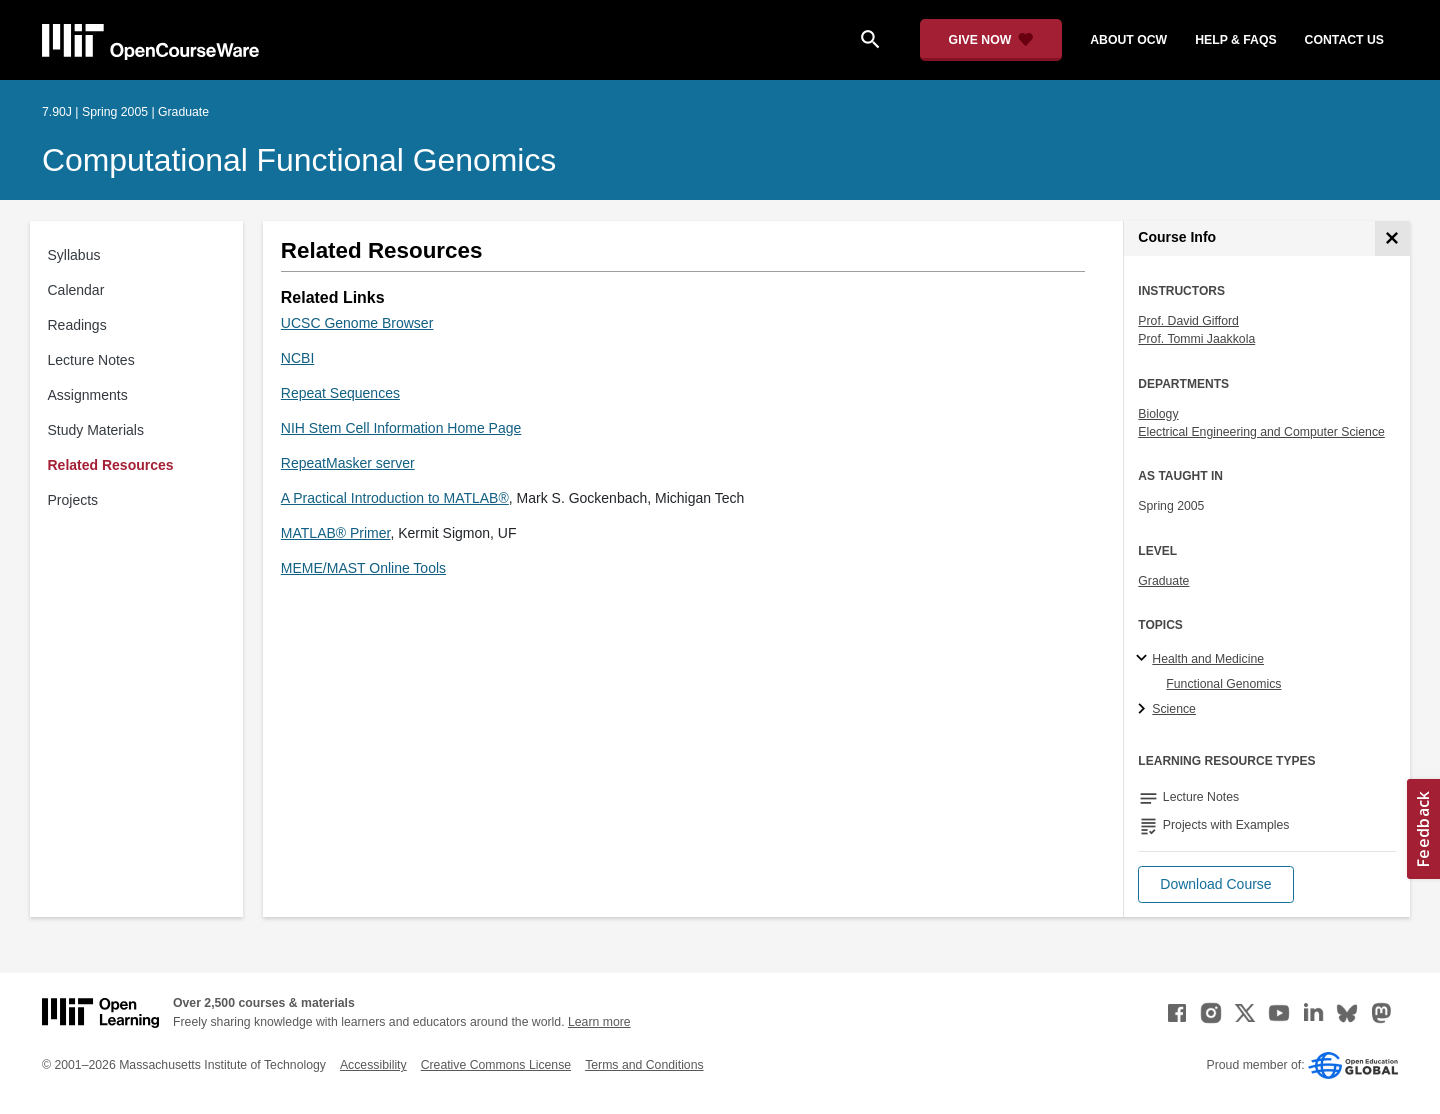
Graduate (1163, 581)
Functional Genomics (1223, 684)
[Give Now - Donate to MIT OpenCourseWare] (991, 40)
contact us (1344, 40)
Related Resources (111, 465)
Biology (1158, 414)
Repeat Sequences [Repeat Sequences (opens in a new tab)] (340, 393)
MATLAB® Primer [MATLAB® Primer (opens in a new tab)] (336, 533)
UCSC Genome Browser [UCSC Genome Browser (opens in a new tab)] (357, 323)
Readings (77, 325)
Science (1174, 709)
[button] (1215, 884)
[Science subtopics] (1144, 710)
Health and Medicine (1208, 659)
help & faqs (1235, 40)
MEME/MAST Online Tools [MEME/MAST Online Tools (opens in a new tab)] (363, 568)
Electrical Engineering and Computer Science (1261, 432)
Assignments (88, 395)
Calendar (76, 290)
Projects (73, 500)
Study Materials (96, 430)
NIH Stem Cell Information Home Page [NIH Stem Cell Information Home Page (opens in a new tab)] (401, 428)
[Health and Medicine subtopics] (1144, 659)
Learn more (599, 1022)
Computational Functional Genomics (299, 160)
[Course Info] (1392, 238)
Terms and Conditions (644, 1065)
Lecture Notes (91, 360)
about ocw (1128, 40)
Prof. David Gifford (1188, 321)
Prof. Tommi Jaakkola (1196, 339)
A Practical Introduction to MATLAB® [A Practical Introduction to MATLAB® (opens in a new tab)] (395, 498)
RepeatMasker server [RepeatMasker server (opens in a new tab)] (348, 463)
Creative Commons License (496, 1065)
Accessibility (373, 1065)
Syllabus (74, 255)
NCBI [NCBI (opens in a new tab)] (297, 358)
